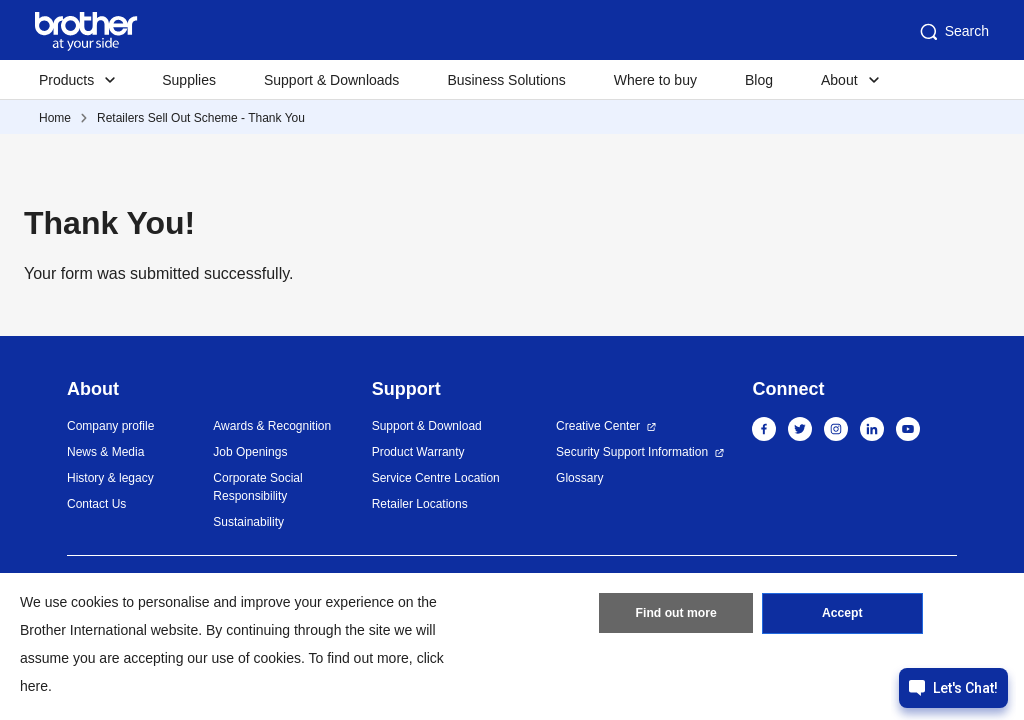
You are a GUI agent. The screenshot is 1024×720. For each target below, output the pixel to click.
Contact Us (96, 504)
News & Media (105, 452)
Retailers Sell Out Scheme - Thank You (201, 118)
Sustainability (248, 522)
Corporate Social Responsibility (257, 487)
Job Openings (250, 452)
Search (953, 32)
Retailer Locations (420, 504)
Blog (759, 80)
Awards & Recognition (272, 426)
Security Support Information (632, 452)
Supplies (189, 80)
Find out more (676, 615)
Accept (842, 615)
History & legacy (110, 478)
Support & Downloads (331, 80)
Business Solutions (506, 80)
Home (55, 118)
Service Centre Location (436, 478)
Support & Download (427, 426)
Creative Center (598, 426)
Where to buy (655, 80)
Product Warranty (418, 452)
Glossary (579, 478)
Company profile (110, 426)
